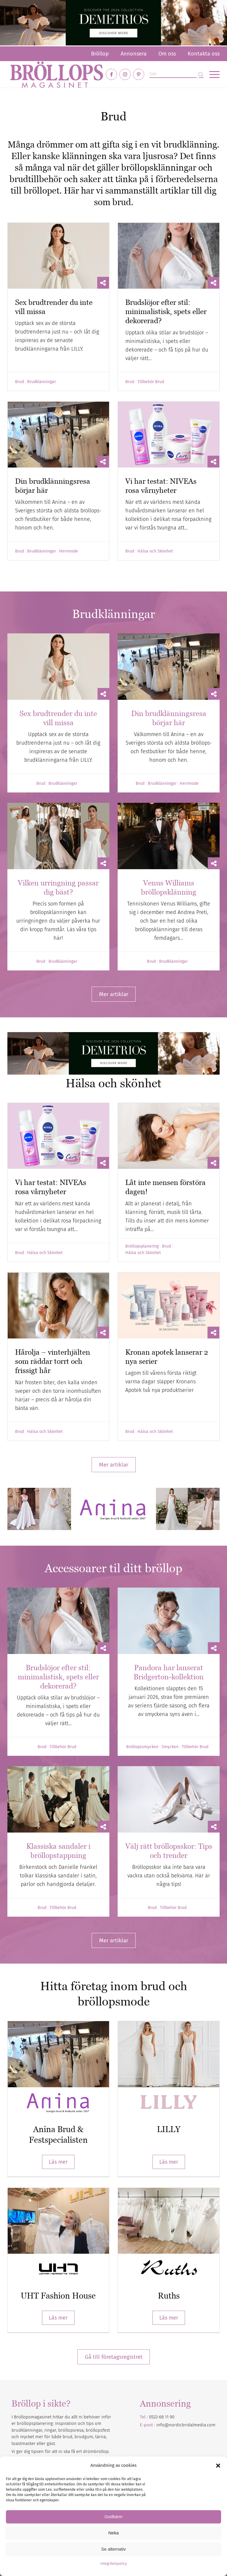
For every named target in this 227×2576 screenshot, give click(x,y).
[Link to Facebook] (111, 74)
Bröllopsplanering (142, 1246)
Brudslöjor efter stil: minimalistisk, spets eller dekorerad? (166, 311)
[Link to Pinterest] (138, 74)
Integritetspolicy (113, 2564)
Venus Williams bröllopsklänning (168, 887)
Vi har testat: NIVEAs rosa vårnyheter (161, 486)
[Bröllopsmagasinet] (56, 74)
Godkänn (114, 2516)
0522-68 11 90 (161, 2417)
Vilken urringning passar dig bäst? (58, 887)
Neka (113, 2532)
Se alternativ (113, 2549)
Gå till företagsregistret (113, 2356)
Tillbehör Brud (150, 382)
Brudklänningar (41, 382)
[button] (218, 2466)
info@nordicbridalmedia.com (185, 2425)
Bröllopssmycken (142, 1747)
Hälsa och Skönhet (155, 551)
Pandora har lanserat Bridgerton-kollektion (169, 1672)
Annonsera (134, 53)
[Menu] (211, 74)
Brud (19, 382)
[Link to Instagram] (125, 74)
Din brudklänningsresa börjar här (168, 718)
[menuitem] (100, 53)
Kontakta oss (204, 53)
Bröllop (100, 53)
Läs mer (58, 2162)
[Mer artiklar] (114, 994)
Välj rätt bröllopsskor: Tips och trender (168, 1851)
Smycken (170, 1747)
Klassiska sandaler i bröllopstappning (58, 1851)
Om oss (167, 53)
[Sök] (176, 74)
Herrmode (68, 551)
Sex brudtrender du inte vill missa (58, 718)
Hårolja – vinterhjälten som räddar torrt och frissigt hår (52, 1361)
